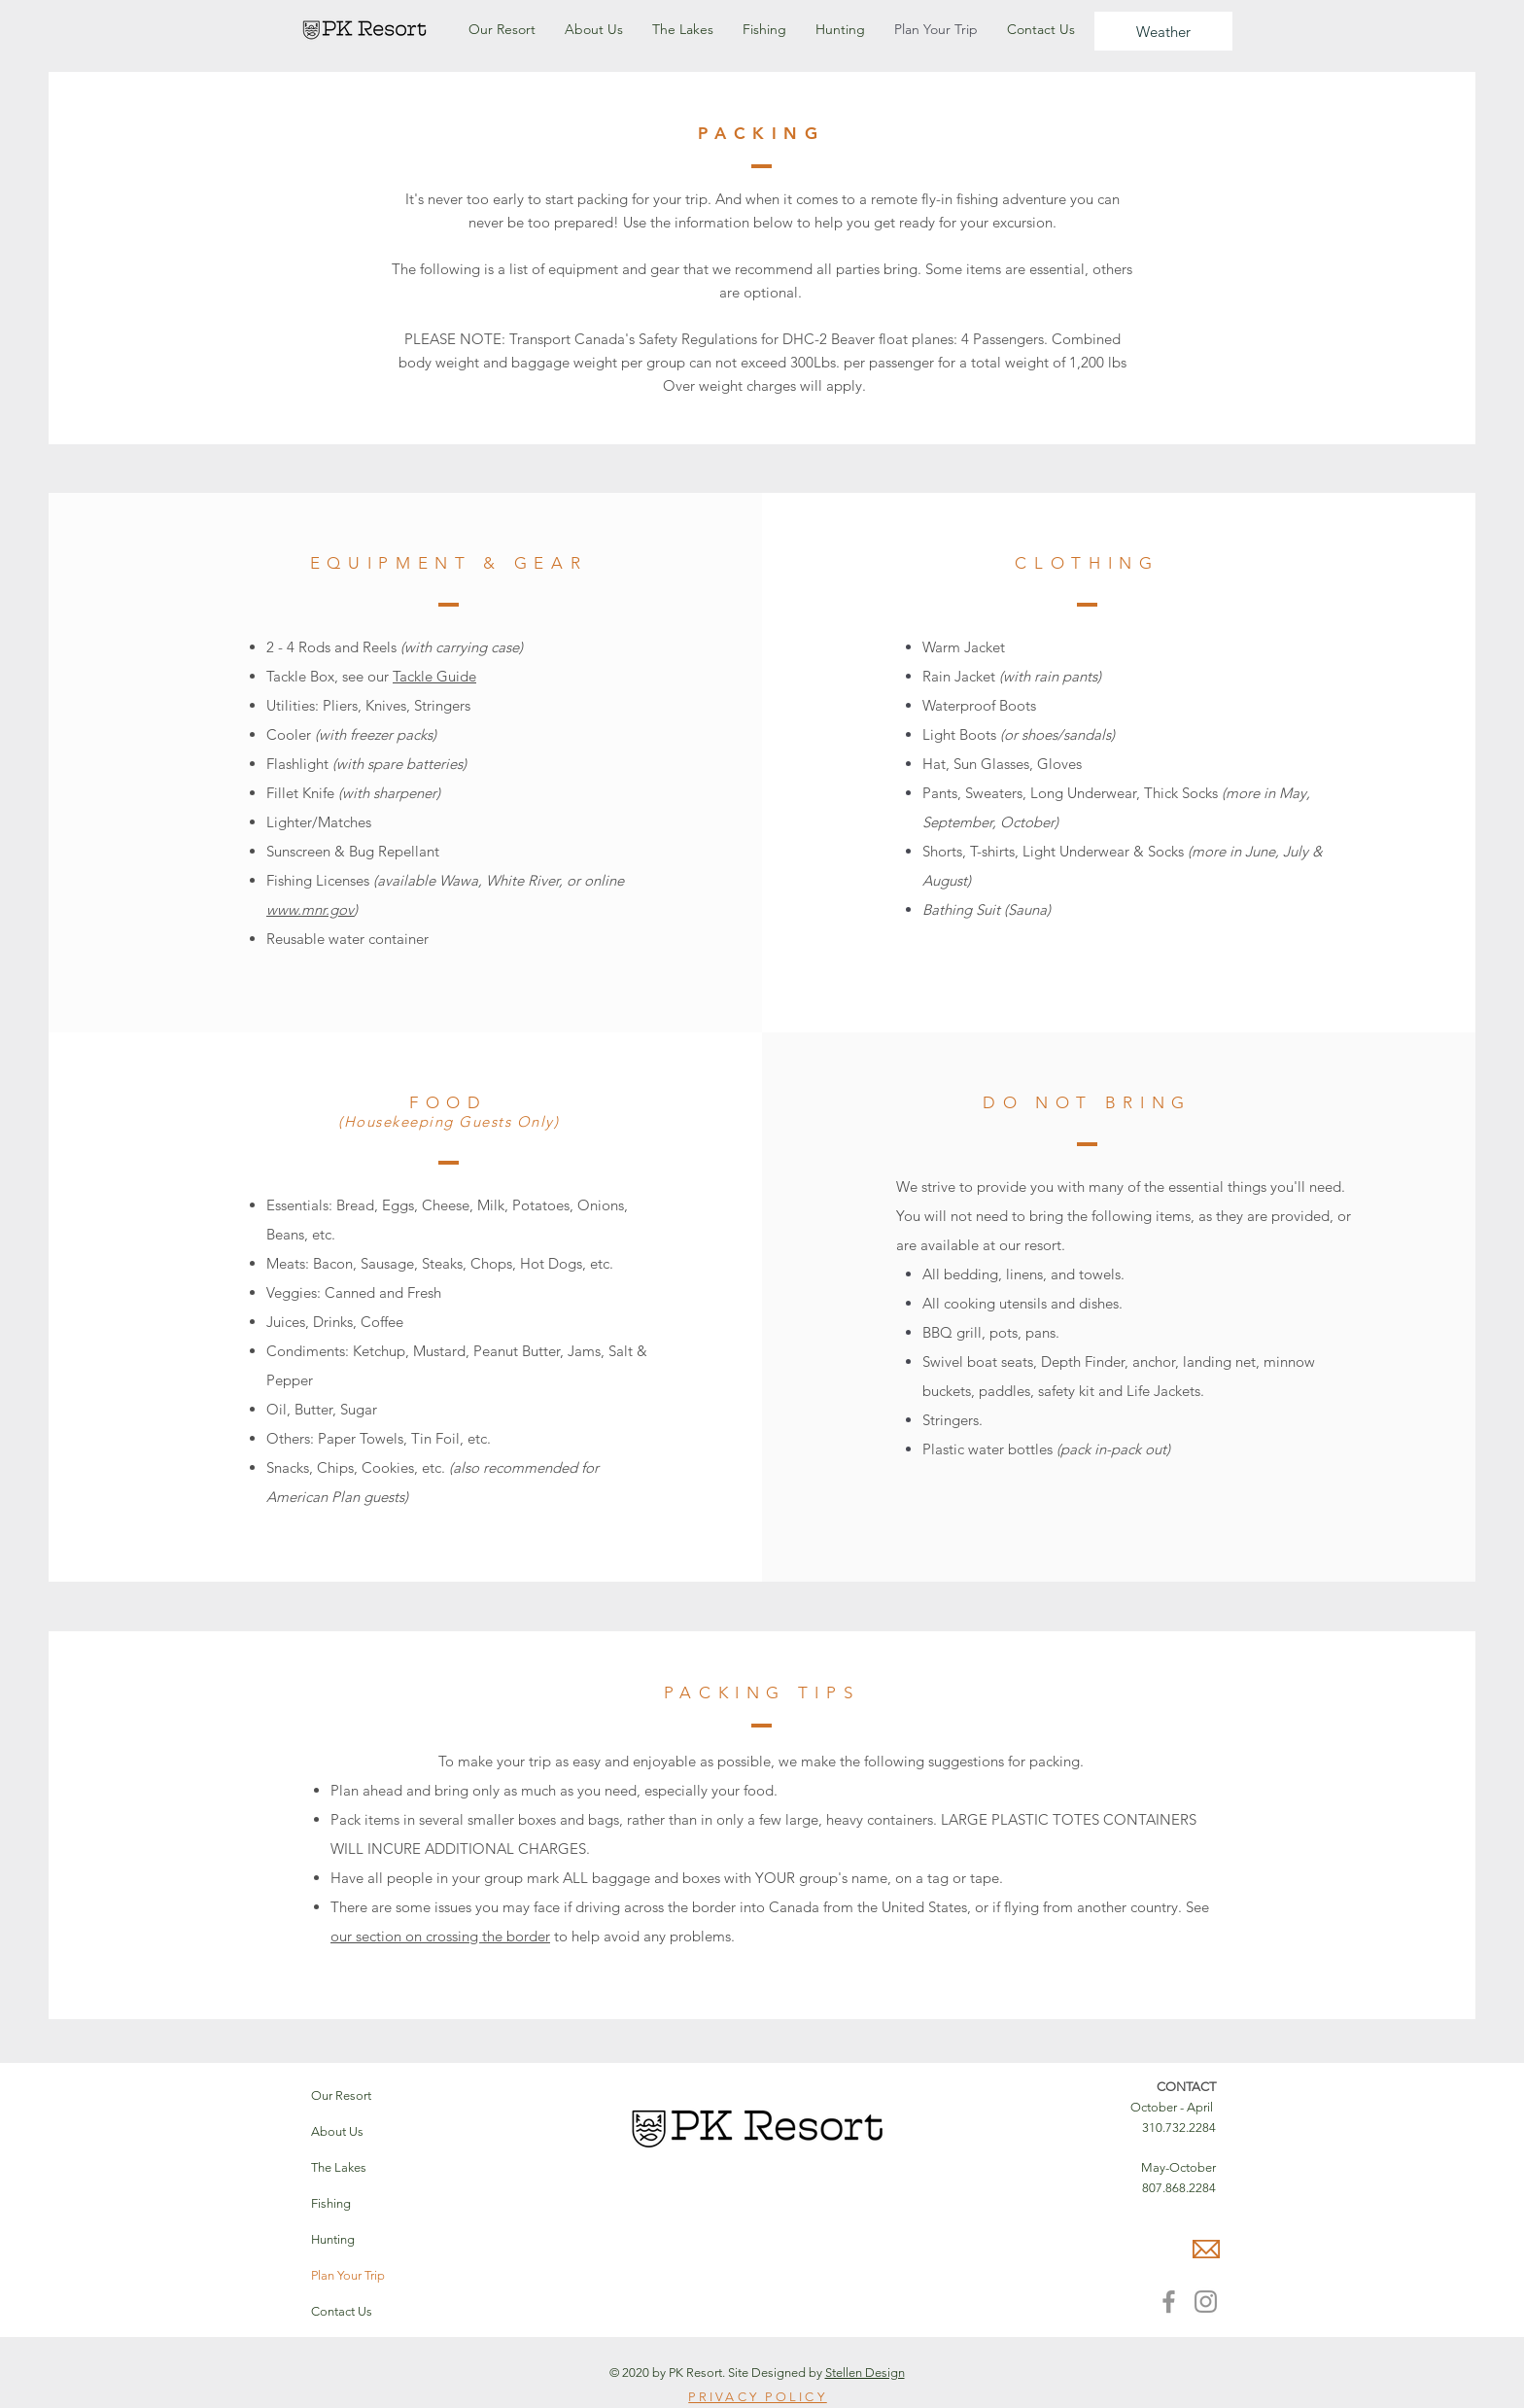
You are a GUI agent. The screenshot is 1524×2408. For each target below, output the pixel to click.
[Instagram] (1206, 2301)
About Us (337, 2131)
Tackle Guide (434, 676)
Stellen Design (865, 2372)
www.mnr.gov (310, 909)
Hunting (333, 2239)
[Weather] (1163, 31)
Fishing (331, 2203)
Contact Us (341, 2311)
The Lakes (338, 2167)
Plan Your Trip (348, 2275)
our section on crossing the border (440, 1936)
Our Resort (341, 2095)
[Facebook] (1169, 2301)
